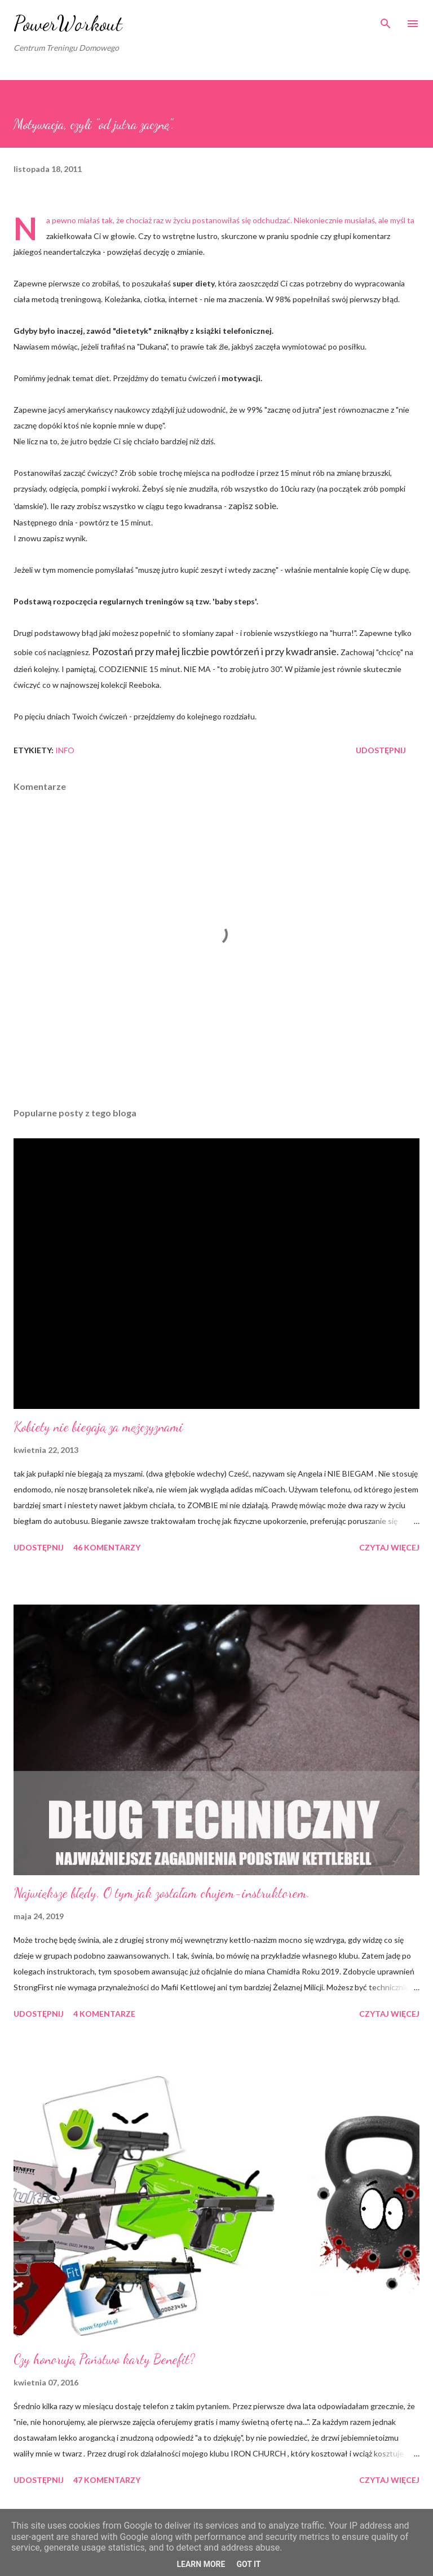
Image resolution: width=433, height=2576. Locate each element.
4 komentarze (104, 2013)
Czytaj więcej (389, 1547)
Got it (248, 2564)
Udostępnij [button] (381, 750)
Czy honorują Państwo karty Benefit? (104, 2359)
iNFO (64, 750)
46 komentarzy (106, 1547)
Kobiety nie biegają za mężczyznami (98, 1427)
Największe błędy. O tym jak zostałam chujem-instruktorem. (162, 1893)
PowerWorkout (68, 23)
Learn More (200, 2564)
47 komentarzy (106, 2480)
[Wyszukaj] (385, 20)
